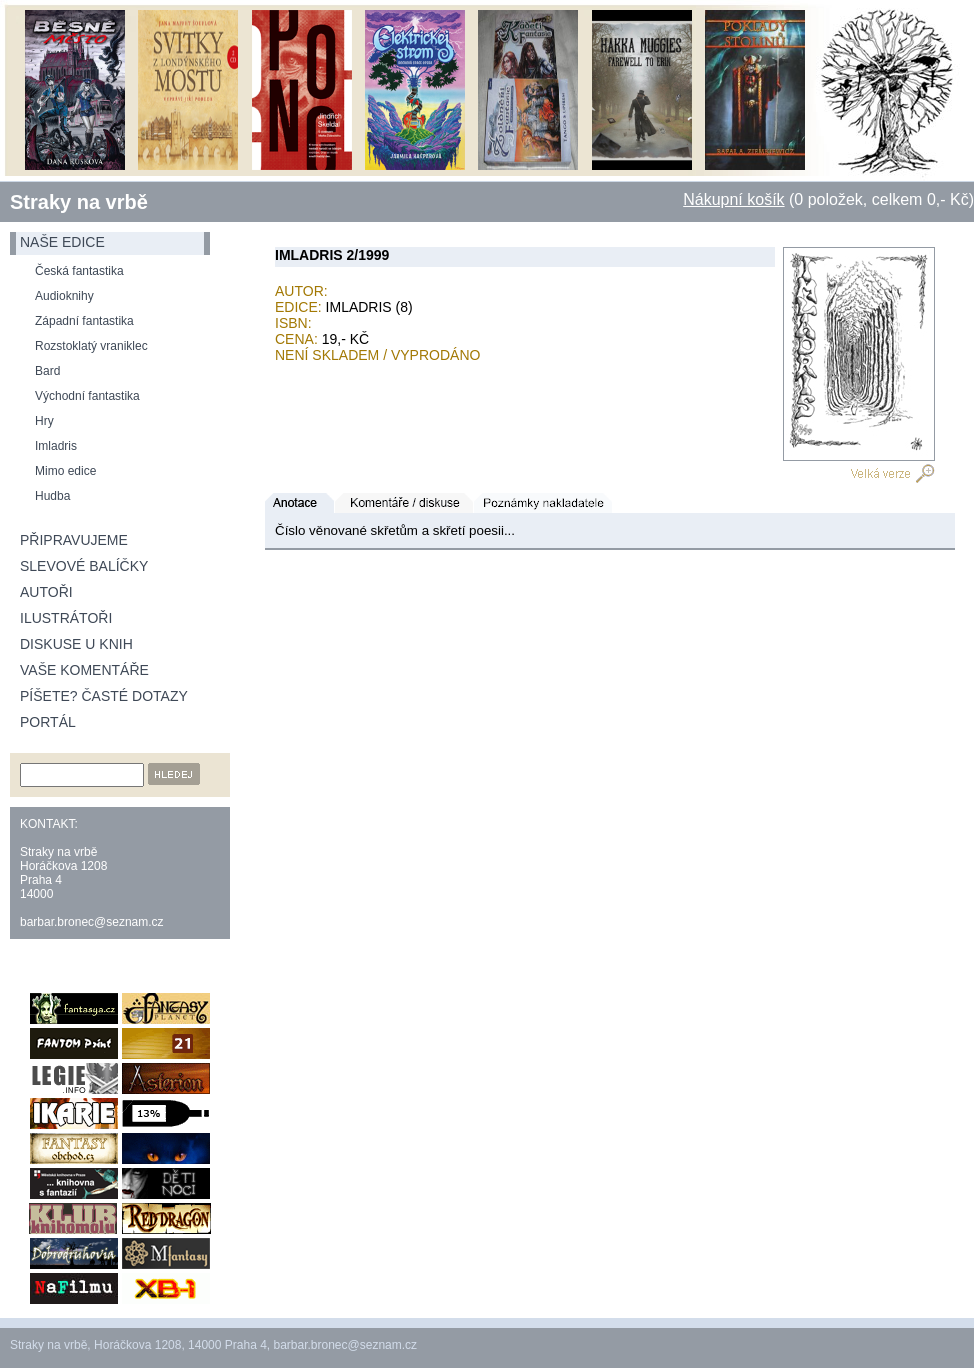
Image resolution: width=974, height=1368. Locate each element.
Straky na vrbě (79, 202)
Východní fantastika (87, 396)
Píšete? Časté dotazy (104, 696)
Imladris (56, 446)
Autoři (46, 592)
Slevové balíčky (84, 566)
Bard (47, 371)
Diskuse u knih (76, 644)
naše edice (62, 242)
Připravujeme (74, 540)
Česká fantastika (79, 271)
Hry (44, 421)
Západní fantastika (84, 321)
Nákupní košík (733, 199)
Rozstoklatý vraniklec (91, 346)
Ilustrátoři (66, 618)
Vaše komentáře (84, 670)
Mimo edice (65, 471)
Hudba (52, 496)
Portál (48, 722)
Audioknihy (64, 296)
